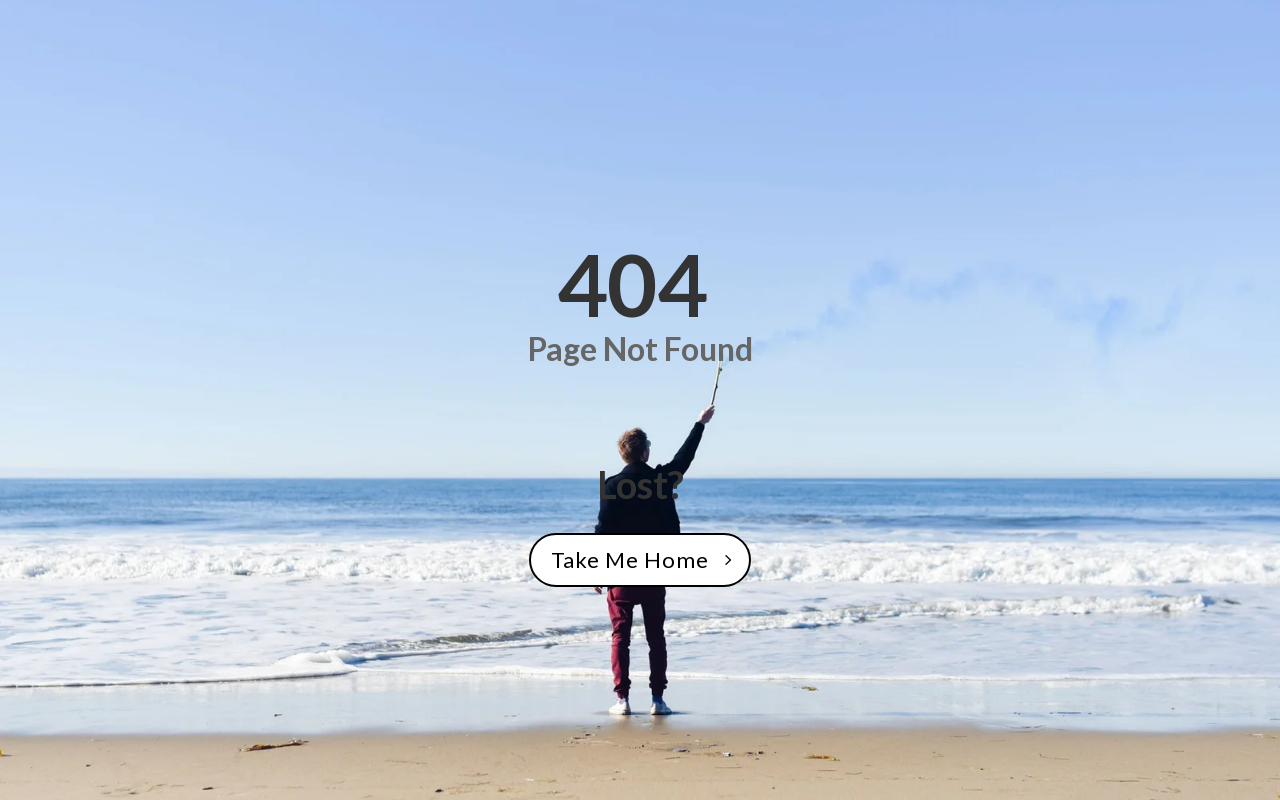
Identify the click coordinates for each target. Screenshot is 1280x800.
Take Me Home (630, 559)
